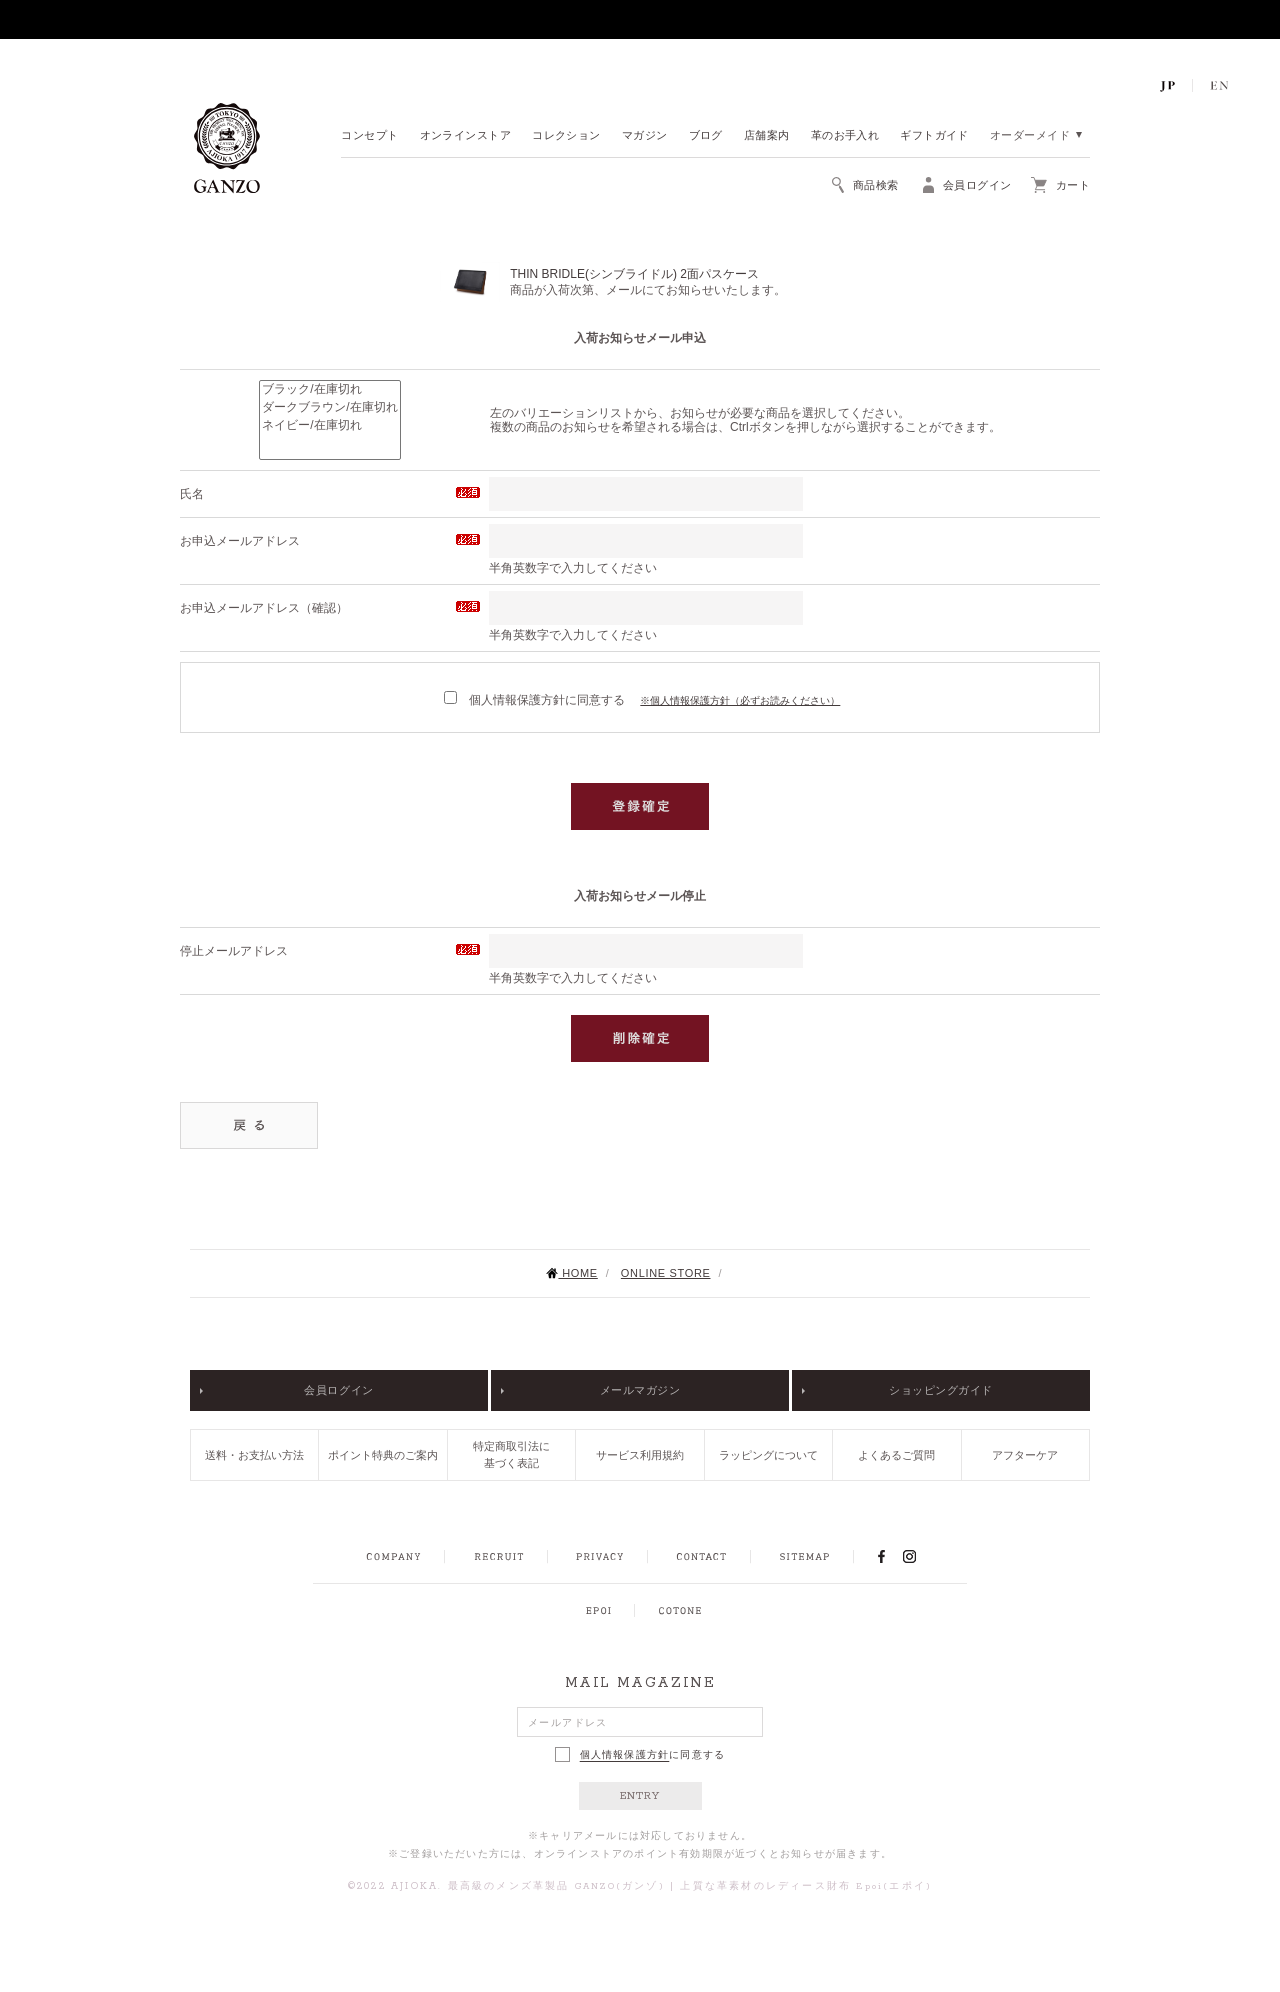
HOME (571, 1273)
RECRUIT (498, 1557)
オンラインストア (466, 136)
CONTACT (701, 1557)
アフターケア (1025, 1455)
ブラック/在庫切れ (329, 390)
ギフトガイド (934, 136)
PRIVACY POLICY (600, 1557)
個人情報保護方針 (625, 1755)
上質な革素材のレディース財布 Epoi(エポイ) (806, 1886)
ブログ (706, 136)
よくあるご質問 (896, 1455)
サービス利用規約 (640, 1455)
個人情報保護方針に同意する (534, 700)
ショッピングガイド (941, 1390)
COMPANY (393, 1557)
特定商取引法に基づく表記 (511, 1454)
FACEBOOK (881, 1556)
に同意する (640, 1754)
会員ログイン (338, 1390)
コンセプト (369, 136)
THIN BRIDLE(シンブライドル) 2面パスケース (634, 274)
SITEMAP (804, 1557)
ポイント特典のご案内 (383, 1455)
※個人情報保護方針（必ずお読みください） (740, 700)
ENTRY (640, 1796)
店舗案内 (767, 136)
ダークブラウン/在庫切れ (329, 408)
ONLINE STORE (666, 1273)
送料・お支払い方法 (254, 1455)
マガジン (645, 136)
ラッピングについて (768, 1455)
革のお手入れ (845, 136)
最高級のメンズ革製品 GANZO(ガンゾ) (556, 1886)
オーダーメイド (1030, 136)
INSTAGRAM (920, 1556)
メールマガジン (640, 1390)
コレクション (566, 136)
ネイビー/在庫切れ (329, 426)
